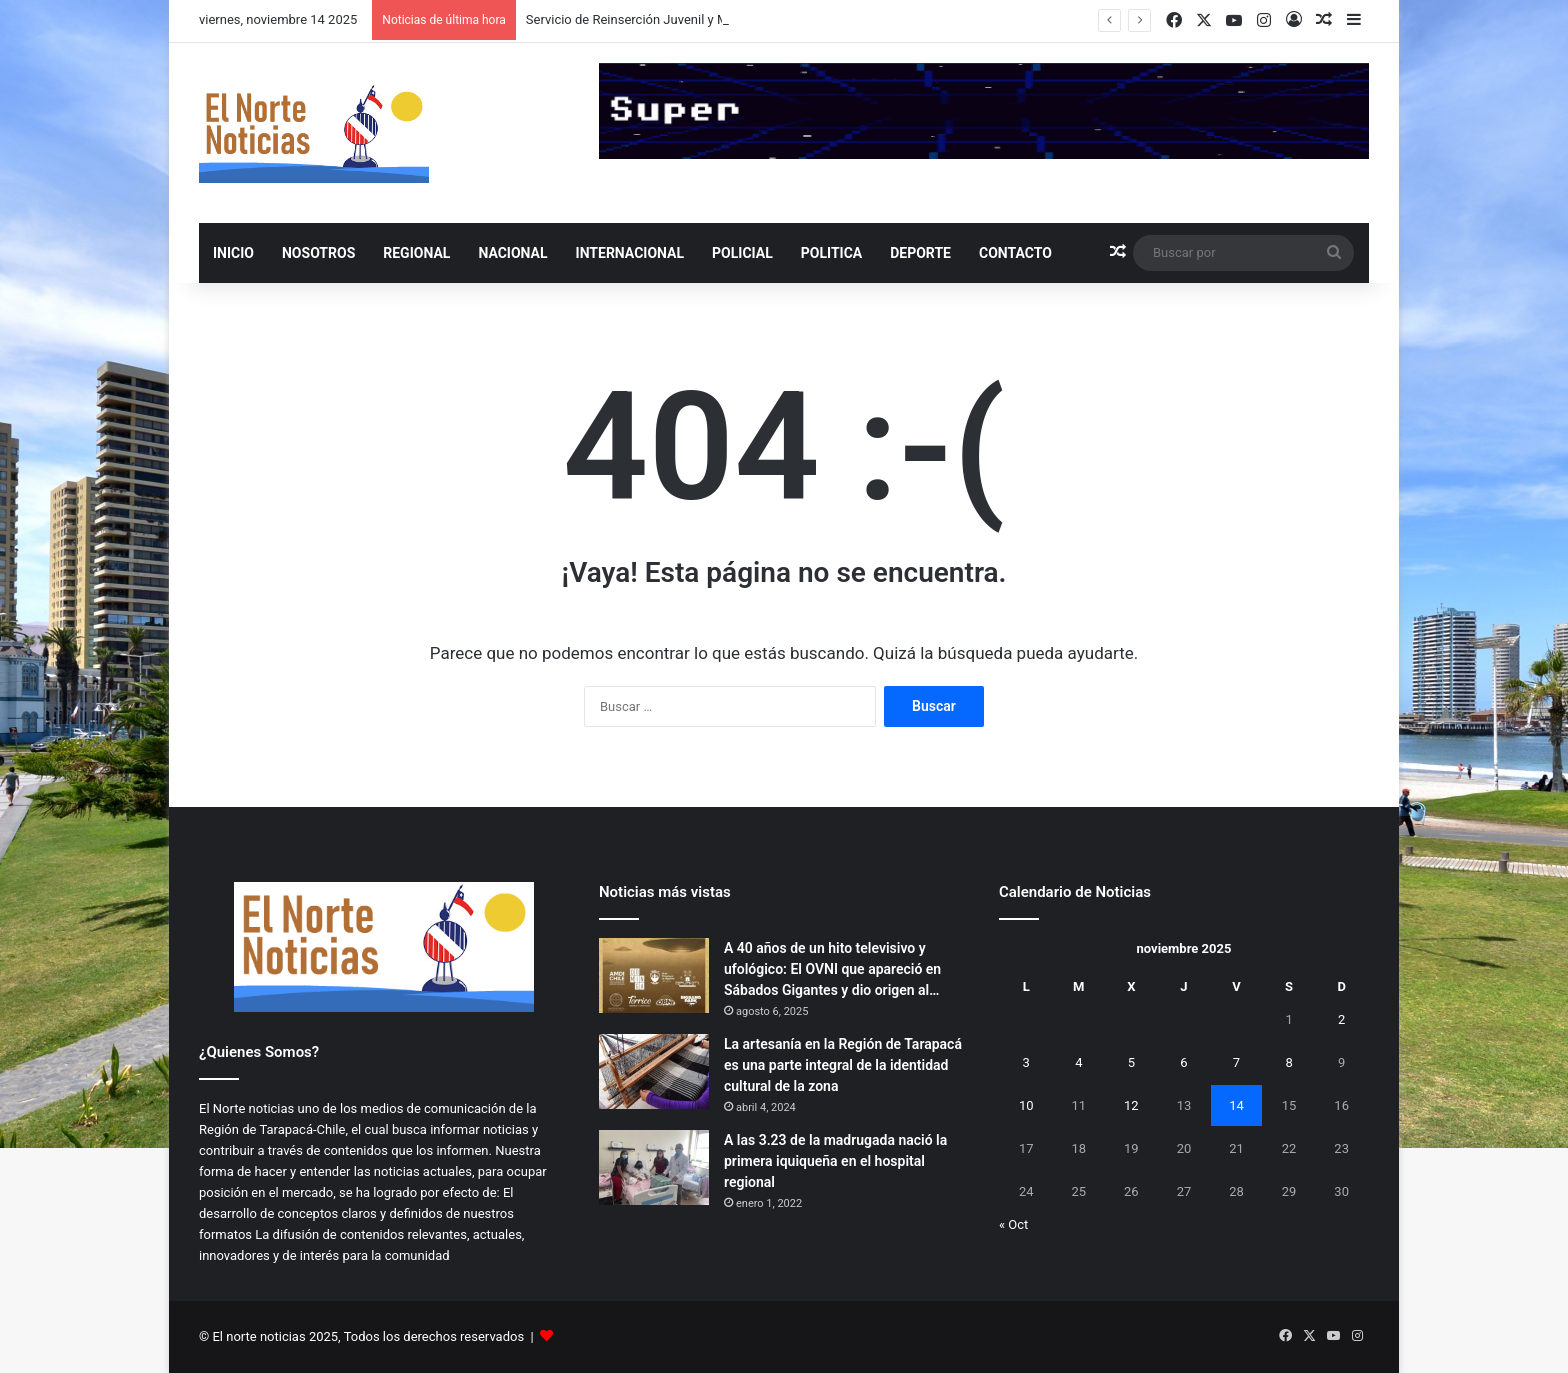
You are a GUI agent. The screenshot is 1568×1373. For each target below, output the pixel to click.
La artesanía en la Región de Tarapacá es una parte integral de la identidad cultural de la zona (843, 1065)
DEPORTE (920, 253)
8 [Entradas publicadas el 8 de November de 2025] (1288, 1062)
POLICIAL (742, 253)
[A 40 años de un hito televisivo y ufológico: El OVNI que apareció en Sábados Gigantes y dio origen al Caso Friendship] (654, 975)
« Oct (1013, 1224)
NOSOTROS (318, 253)
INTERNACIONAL (630, 253)
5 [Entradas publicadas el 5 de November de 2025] (1131, 1062)
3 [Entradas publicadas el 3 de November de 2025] (1026, 1062)
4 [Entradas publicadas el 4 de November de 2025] (1078, 1062)
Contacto (1015, 253)
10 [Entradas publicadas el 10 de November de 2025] (1026, 1105)
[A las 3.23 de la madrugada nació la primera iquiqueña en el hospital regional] (654, 1167)
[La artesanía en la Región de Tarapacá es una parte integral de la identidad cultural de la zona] (654, 1071)
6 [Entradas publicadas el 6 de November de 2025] (1183, 1062)
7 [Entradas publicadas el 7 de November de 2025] (1236, 1062)
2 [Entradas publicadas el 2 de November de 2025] (1341, 1019)
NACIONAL (512, 253)
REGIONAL (416, 253)
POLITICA (831, 253)
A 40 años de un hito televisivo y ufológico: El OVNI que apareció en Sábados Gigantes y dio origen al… (832, 969)
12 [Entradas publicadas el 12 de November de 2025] (1131, 1105)
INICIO (233, 253)
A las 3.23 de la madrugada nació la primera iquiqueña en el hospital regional (835, 1161)
